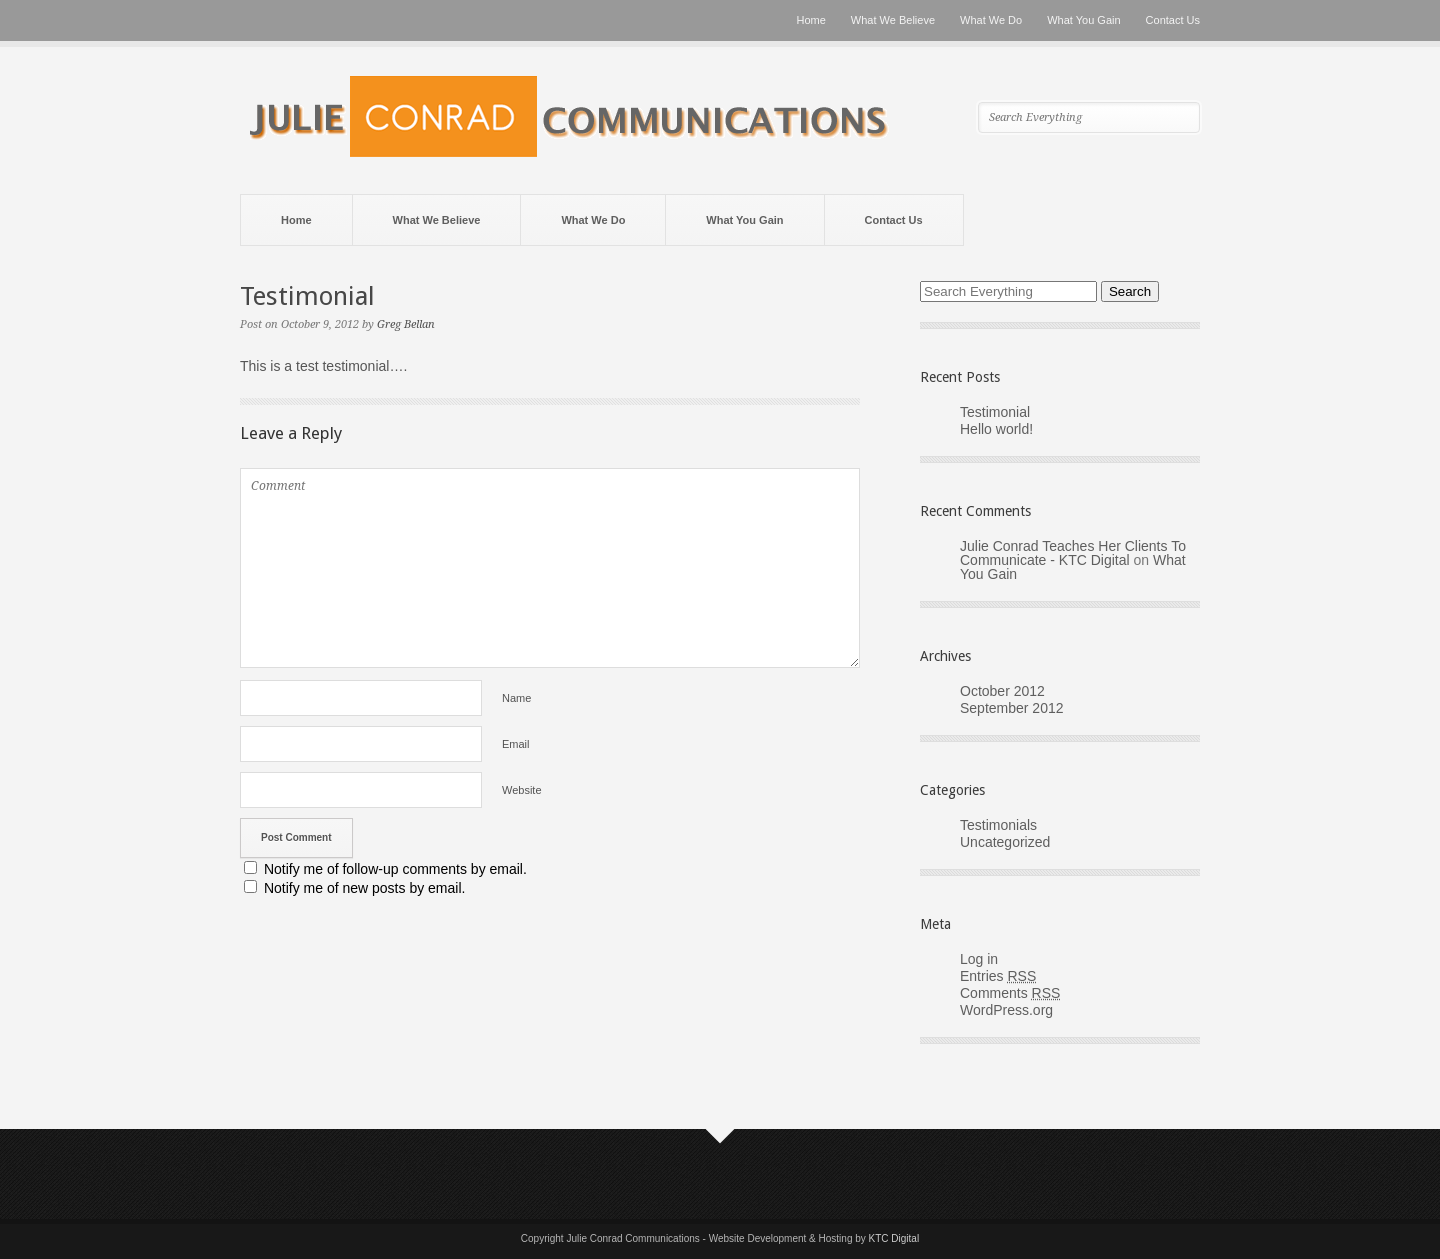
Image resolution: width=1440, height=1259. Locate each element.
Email (516, 744)
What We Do (991, 20)
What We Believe (893, 20)
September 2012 (1012, 708)
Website (522, 790)
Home (811, 20)
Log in (979, 959)
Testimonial (995, 412)
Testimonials (998, 825)
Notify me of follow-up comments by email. (395, 869)
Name (516, 698)
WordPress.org (1006, 1010)
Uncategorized (1005, 842)
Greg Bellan (406, 324)
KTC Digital (894, 1238)
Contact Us (1173, 20)
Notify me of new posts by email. (365, 888)
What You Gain (1083, 20)
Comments (1010, 993)
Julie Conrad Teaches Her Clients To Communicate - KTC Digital (1073, 553)
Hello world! (996, 429)
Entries (998, 976)
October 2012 (1002, 691)
